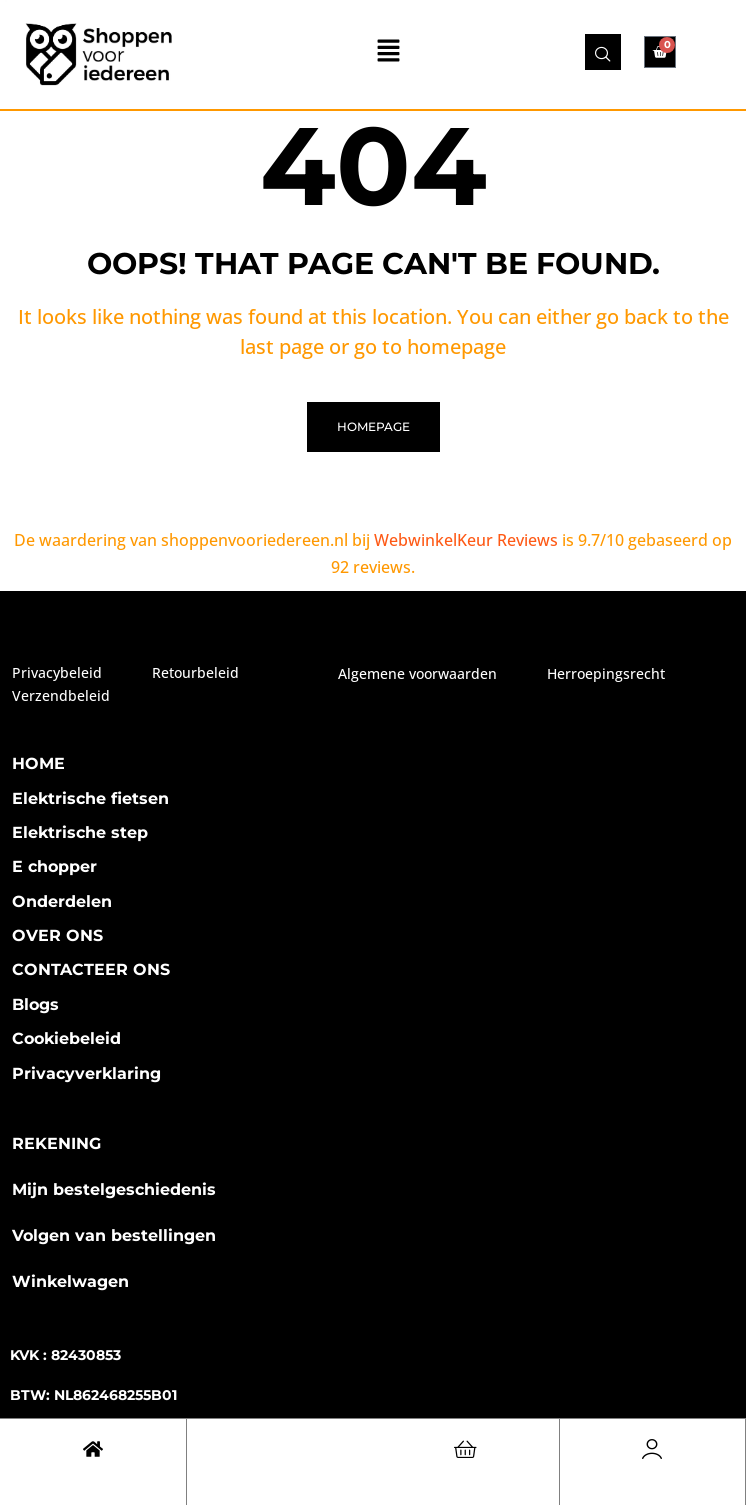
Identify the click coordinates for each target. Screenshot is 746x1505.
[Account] (652, 1449)
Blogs (35, 1004)
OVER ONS (57, 935)
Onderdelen (62, 901)
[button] (389, 52)
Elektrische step (80, 832)
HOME (38, 763)
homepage (373, 426)
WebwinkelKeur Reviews (466, 540)
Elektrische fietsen (90, 798)
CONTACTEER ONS (91, 969)
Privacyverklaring (86, 1073)
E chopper (54, 866)
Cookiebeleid (66, 1038)
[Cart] (93, 1449)
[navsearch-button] (603, 52)
